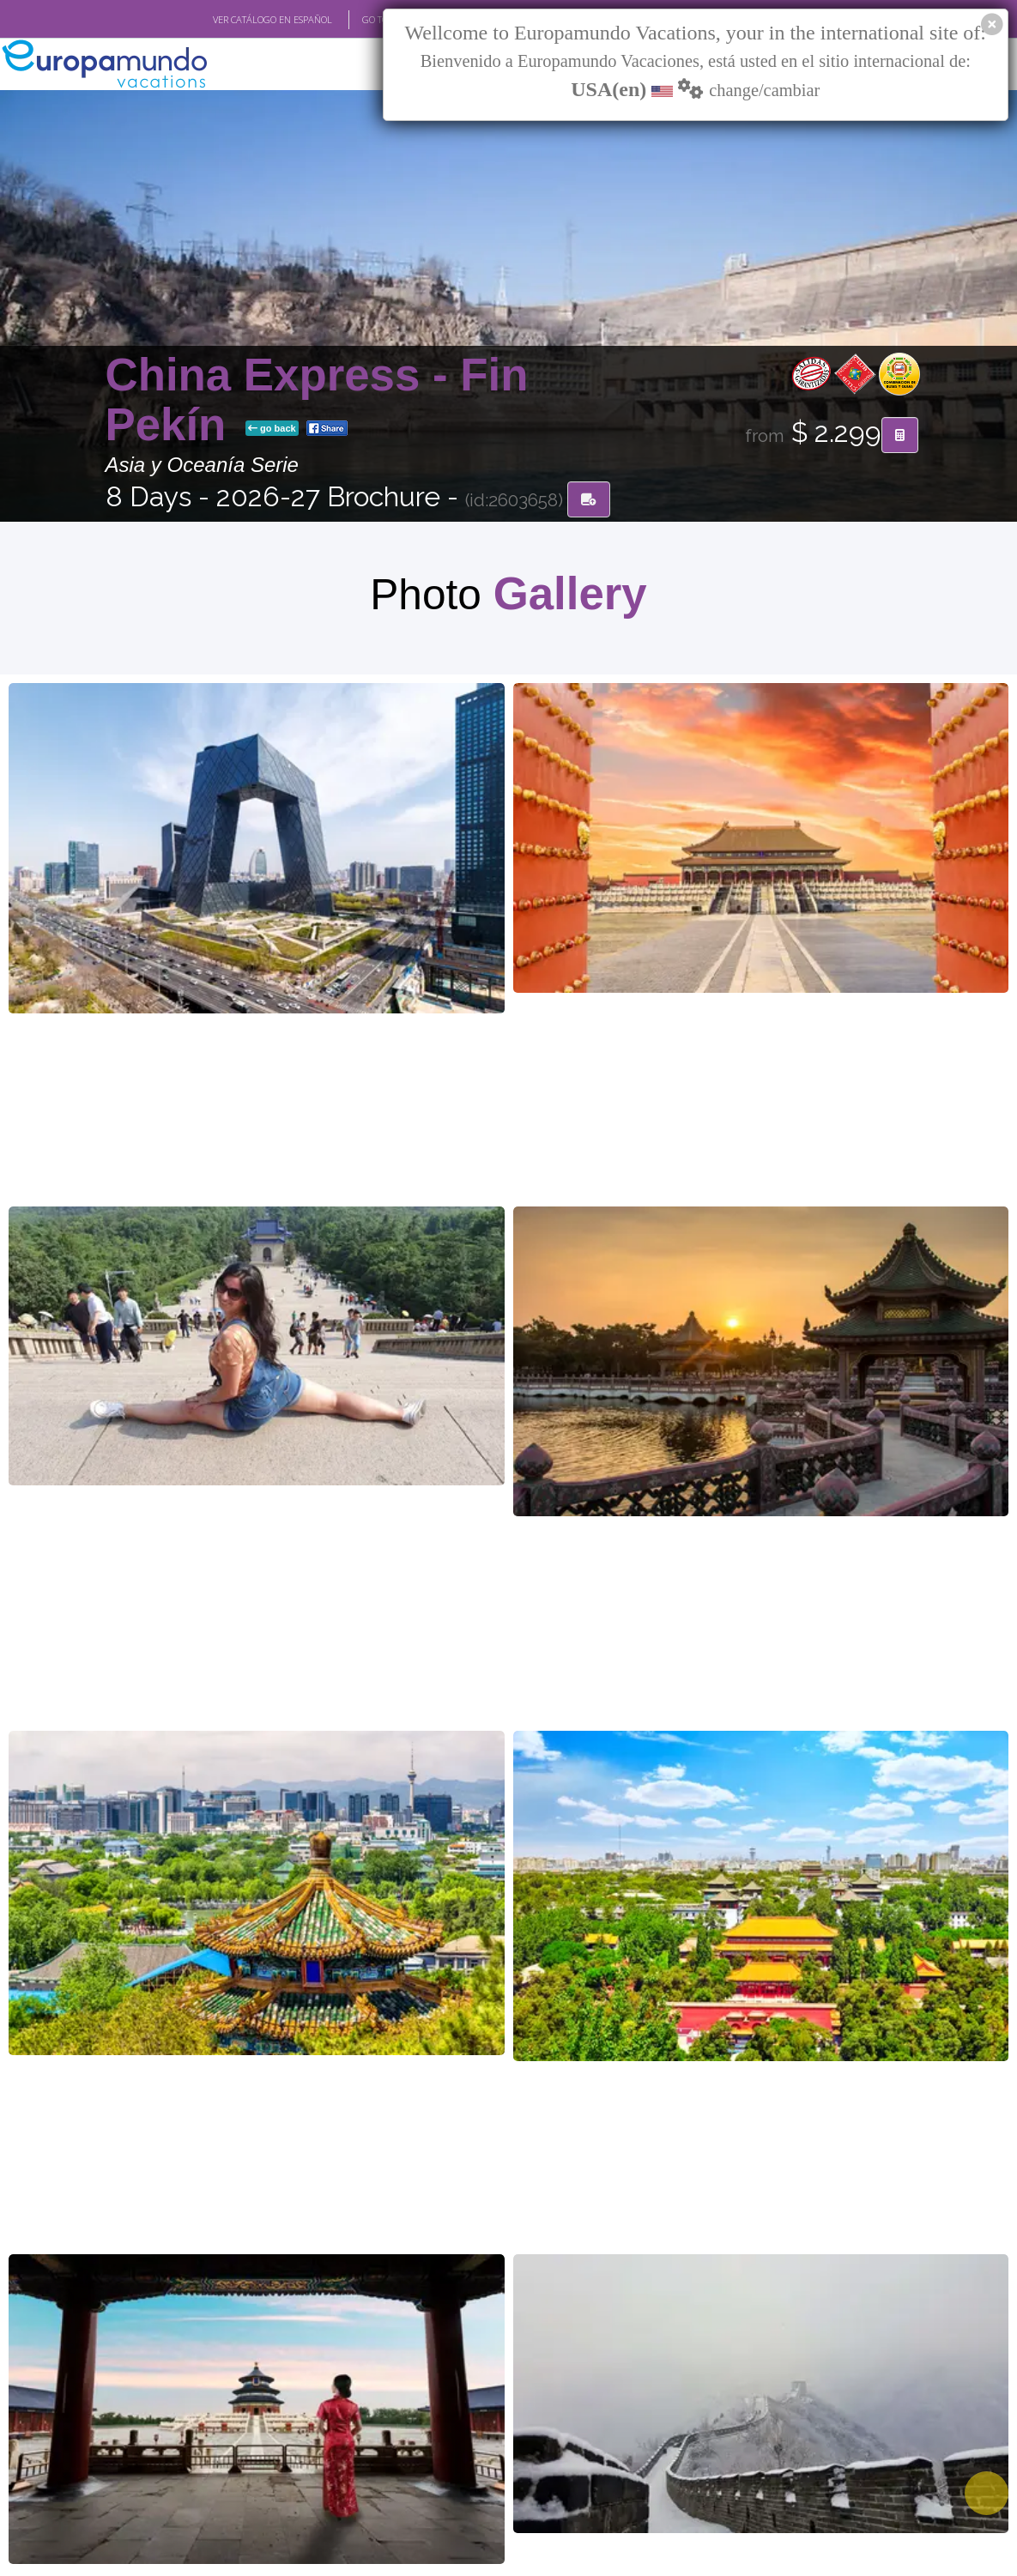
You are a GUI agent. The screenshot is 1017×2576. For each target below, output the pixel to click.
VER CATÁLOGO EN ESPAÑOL (272, 20)
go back (272, 430)
